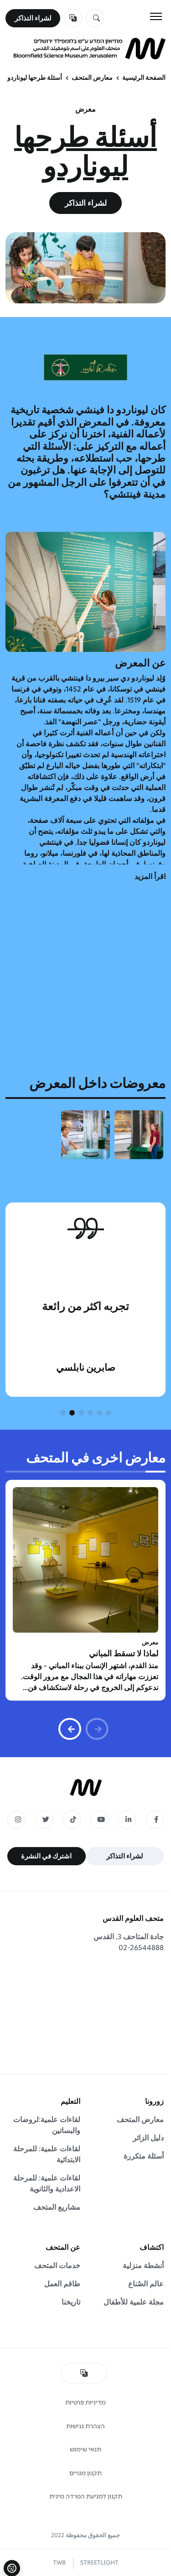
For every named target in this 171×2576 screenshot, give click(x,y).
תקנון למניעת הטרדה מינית (85, 2496)
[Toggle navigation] (156, 16)
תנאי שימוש (85, 2449)
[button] (108, 1412)
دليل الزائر (148, 2138)
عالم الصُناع (146, 2283)
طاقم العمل (62, 2283)
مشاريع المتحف (56, 2207)
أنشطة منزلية (143, 2265)
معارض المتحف (92, 77)
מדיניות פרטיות (85, 2402)
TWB (59, 2562)
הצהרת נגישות (85, 2426)
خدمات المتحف (57, 2265)
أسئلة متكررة (144, 2156)
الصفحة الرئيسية (144, 77)
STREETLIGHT (99, 2562)
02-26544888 (141, 1947)
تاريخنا (71, 2302)
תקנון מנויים (85, 2473)
